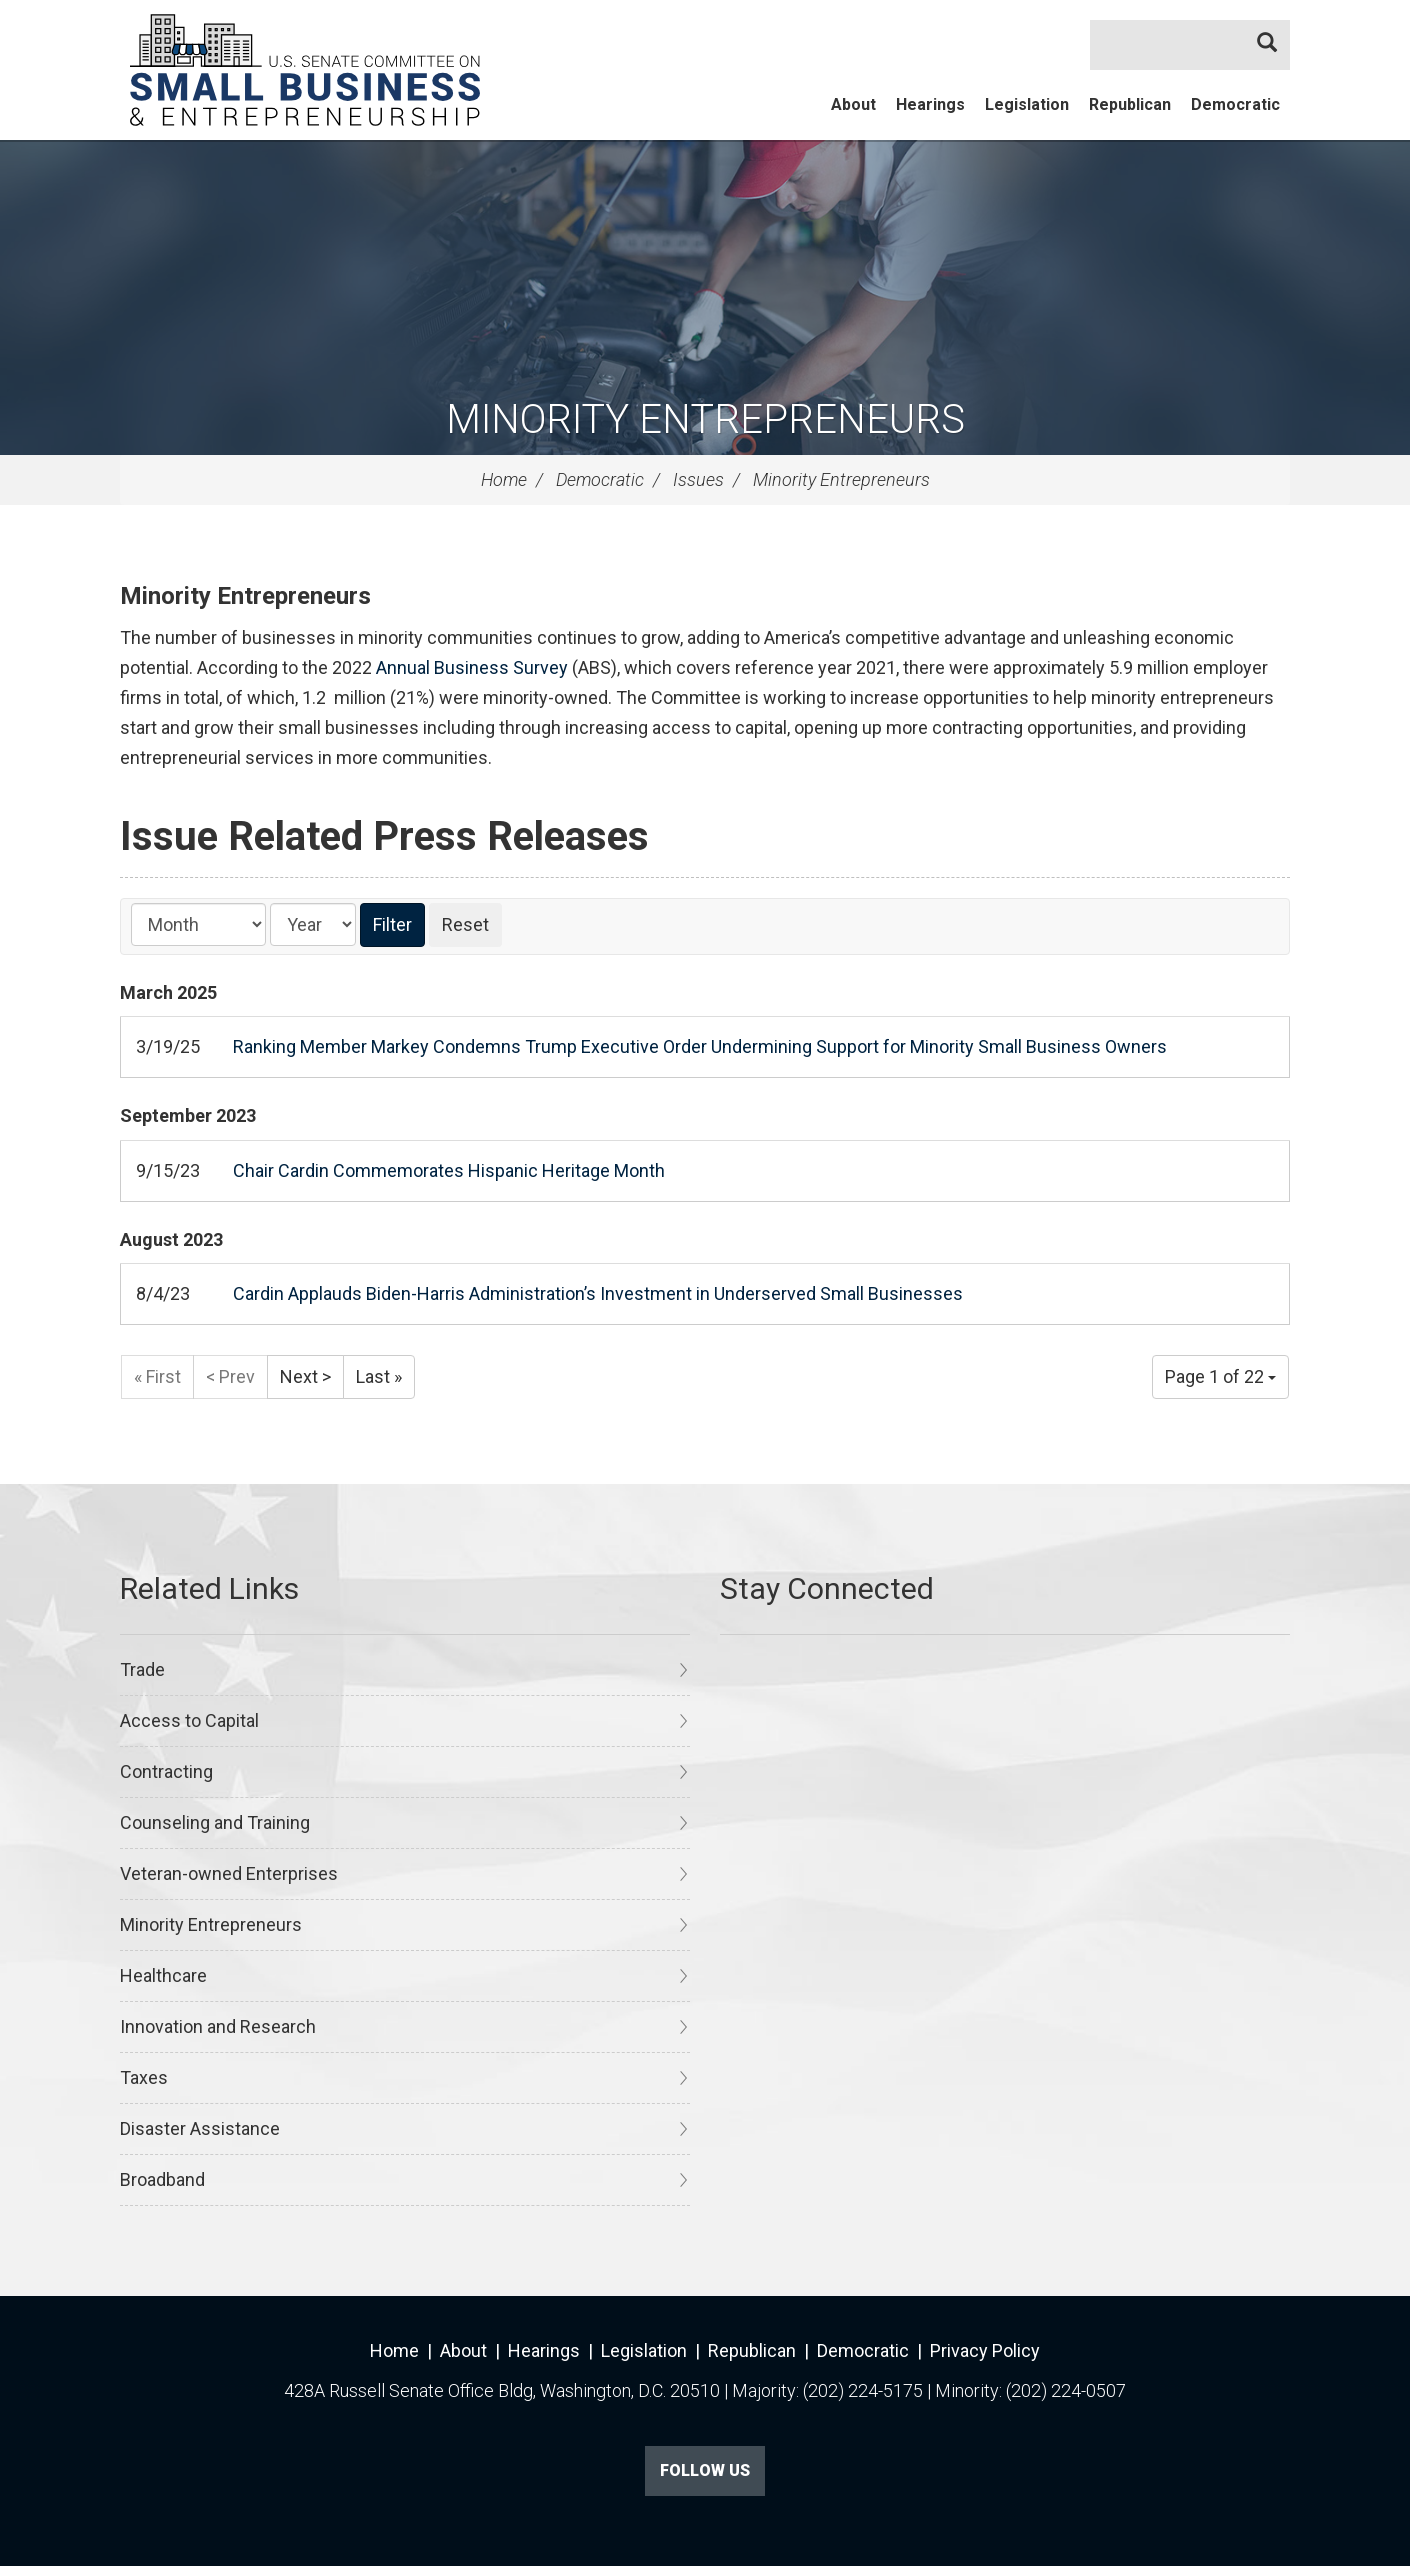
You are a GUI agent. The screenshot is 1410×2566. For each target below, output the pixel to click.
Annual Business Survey (472, 667)
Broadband (162, 2179)
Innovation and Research (218, 2026)
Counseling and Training (215, 1822)
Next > (305, 1376)
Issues (698, 479)
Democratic (1235, 104)
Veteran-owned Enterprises (229, 1873)
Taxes (144, 2077)
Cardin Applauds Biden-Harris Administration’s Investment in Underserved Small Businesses (598, 1293)
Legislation (1027, 104)
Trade (142, 1669)
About (853, 104)
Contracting (166, 1771)
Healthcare (163, 1975)
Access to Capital (189, 1720)
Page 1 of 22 (1220, 1376)
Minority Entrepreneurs (705, 419)
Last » (379, 1376)
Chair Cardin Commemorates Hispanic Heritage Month (449, 1170)
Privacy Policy (985, 2350)
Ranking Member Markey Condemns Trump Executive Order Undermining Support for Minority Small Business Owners (700, 1046)
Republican (1130, 104)
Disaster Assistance (200, 2128)
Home (504, 479)
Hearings (930, 104)
